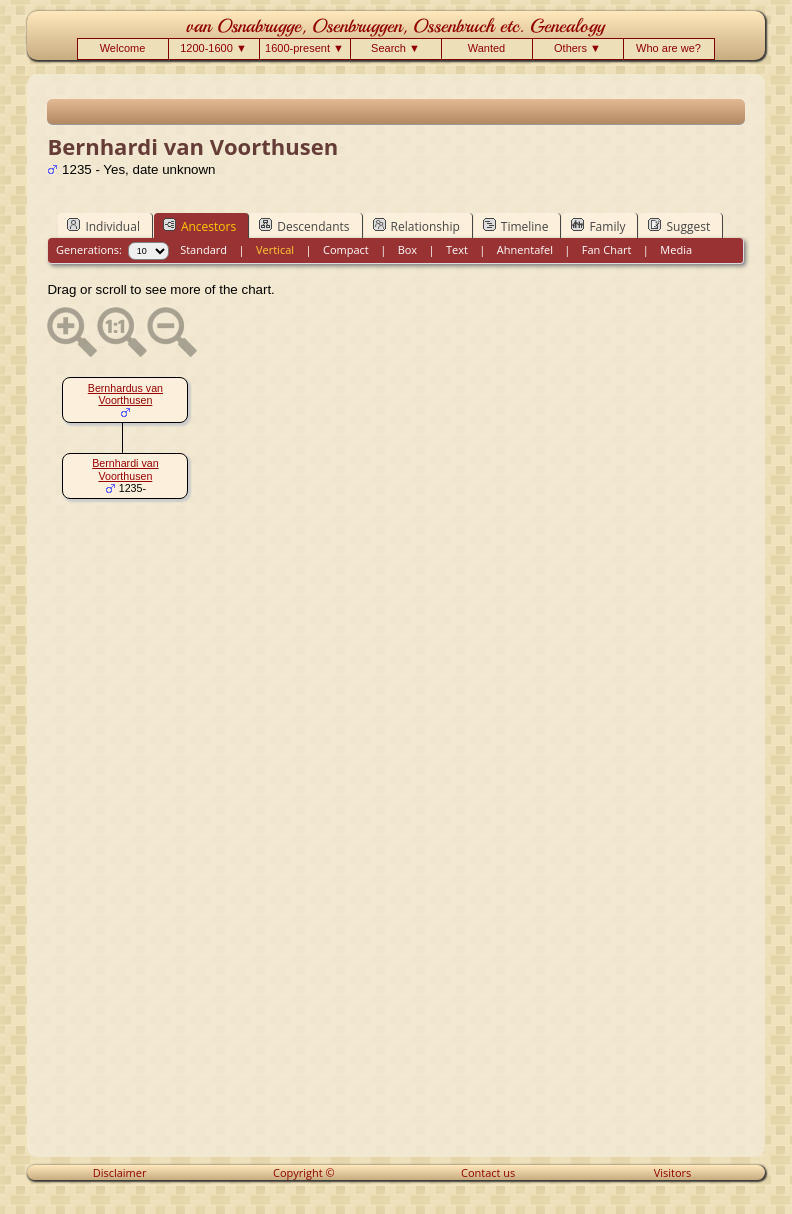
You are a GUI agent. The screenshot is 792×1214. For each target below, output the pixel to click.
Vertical (275, 249)
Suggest (679, 226)
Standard (203, 249)
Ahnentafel (525, 249)
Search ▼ (395, 48)
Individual (103, 226)
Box (407, 249)
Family (598, 226)
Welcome (123, 48)
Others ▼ (577, 48)
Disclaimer (120, 1172)
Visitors (673, 1172)
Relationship (416, 226)
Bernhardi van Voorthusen (125, 469)
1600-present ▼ (304, 48)
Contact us (488, 1172)
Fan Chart (607, 249)
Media (676, 249)
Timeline (516, 226)
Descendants (304, 226)
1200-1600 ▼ (213, 48)
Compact (346, 249)
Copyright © (304, 1172)
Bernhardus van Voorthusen (125, 394)
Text (457, 249)
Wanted (487, 48)
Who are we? (668, 48)
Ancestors (199, 226)
